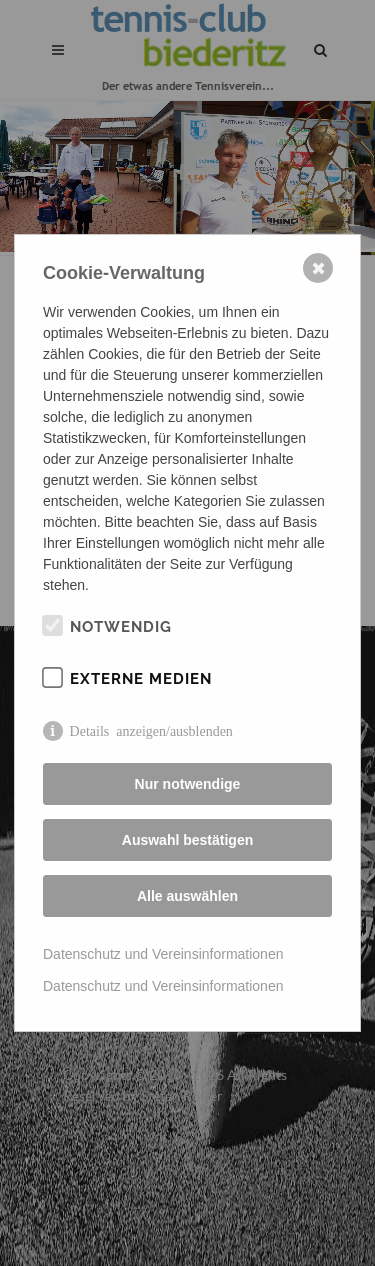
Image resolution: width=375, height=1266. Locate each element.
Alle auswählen (187, 896)
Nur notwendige (188, 784)
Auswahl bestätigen (187, 840)
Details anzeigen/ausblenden (151, 730)
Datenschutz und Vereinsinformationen (163, 954)
